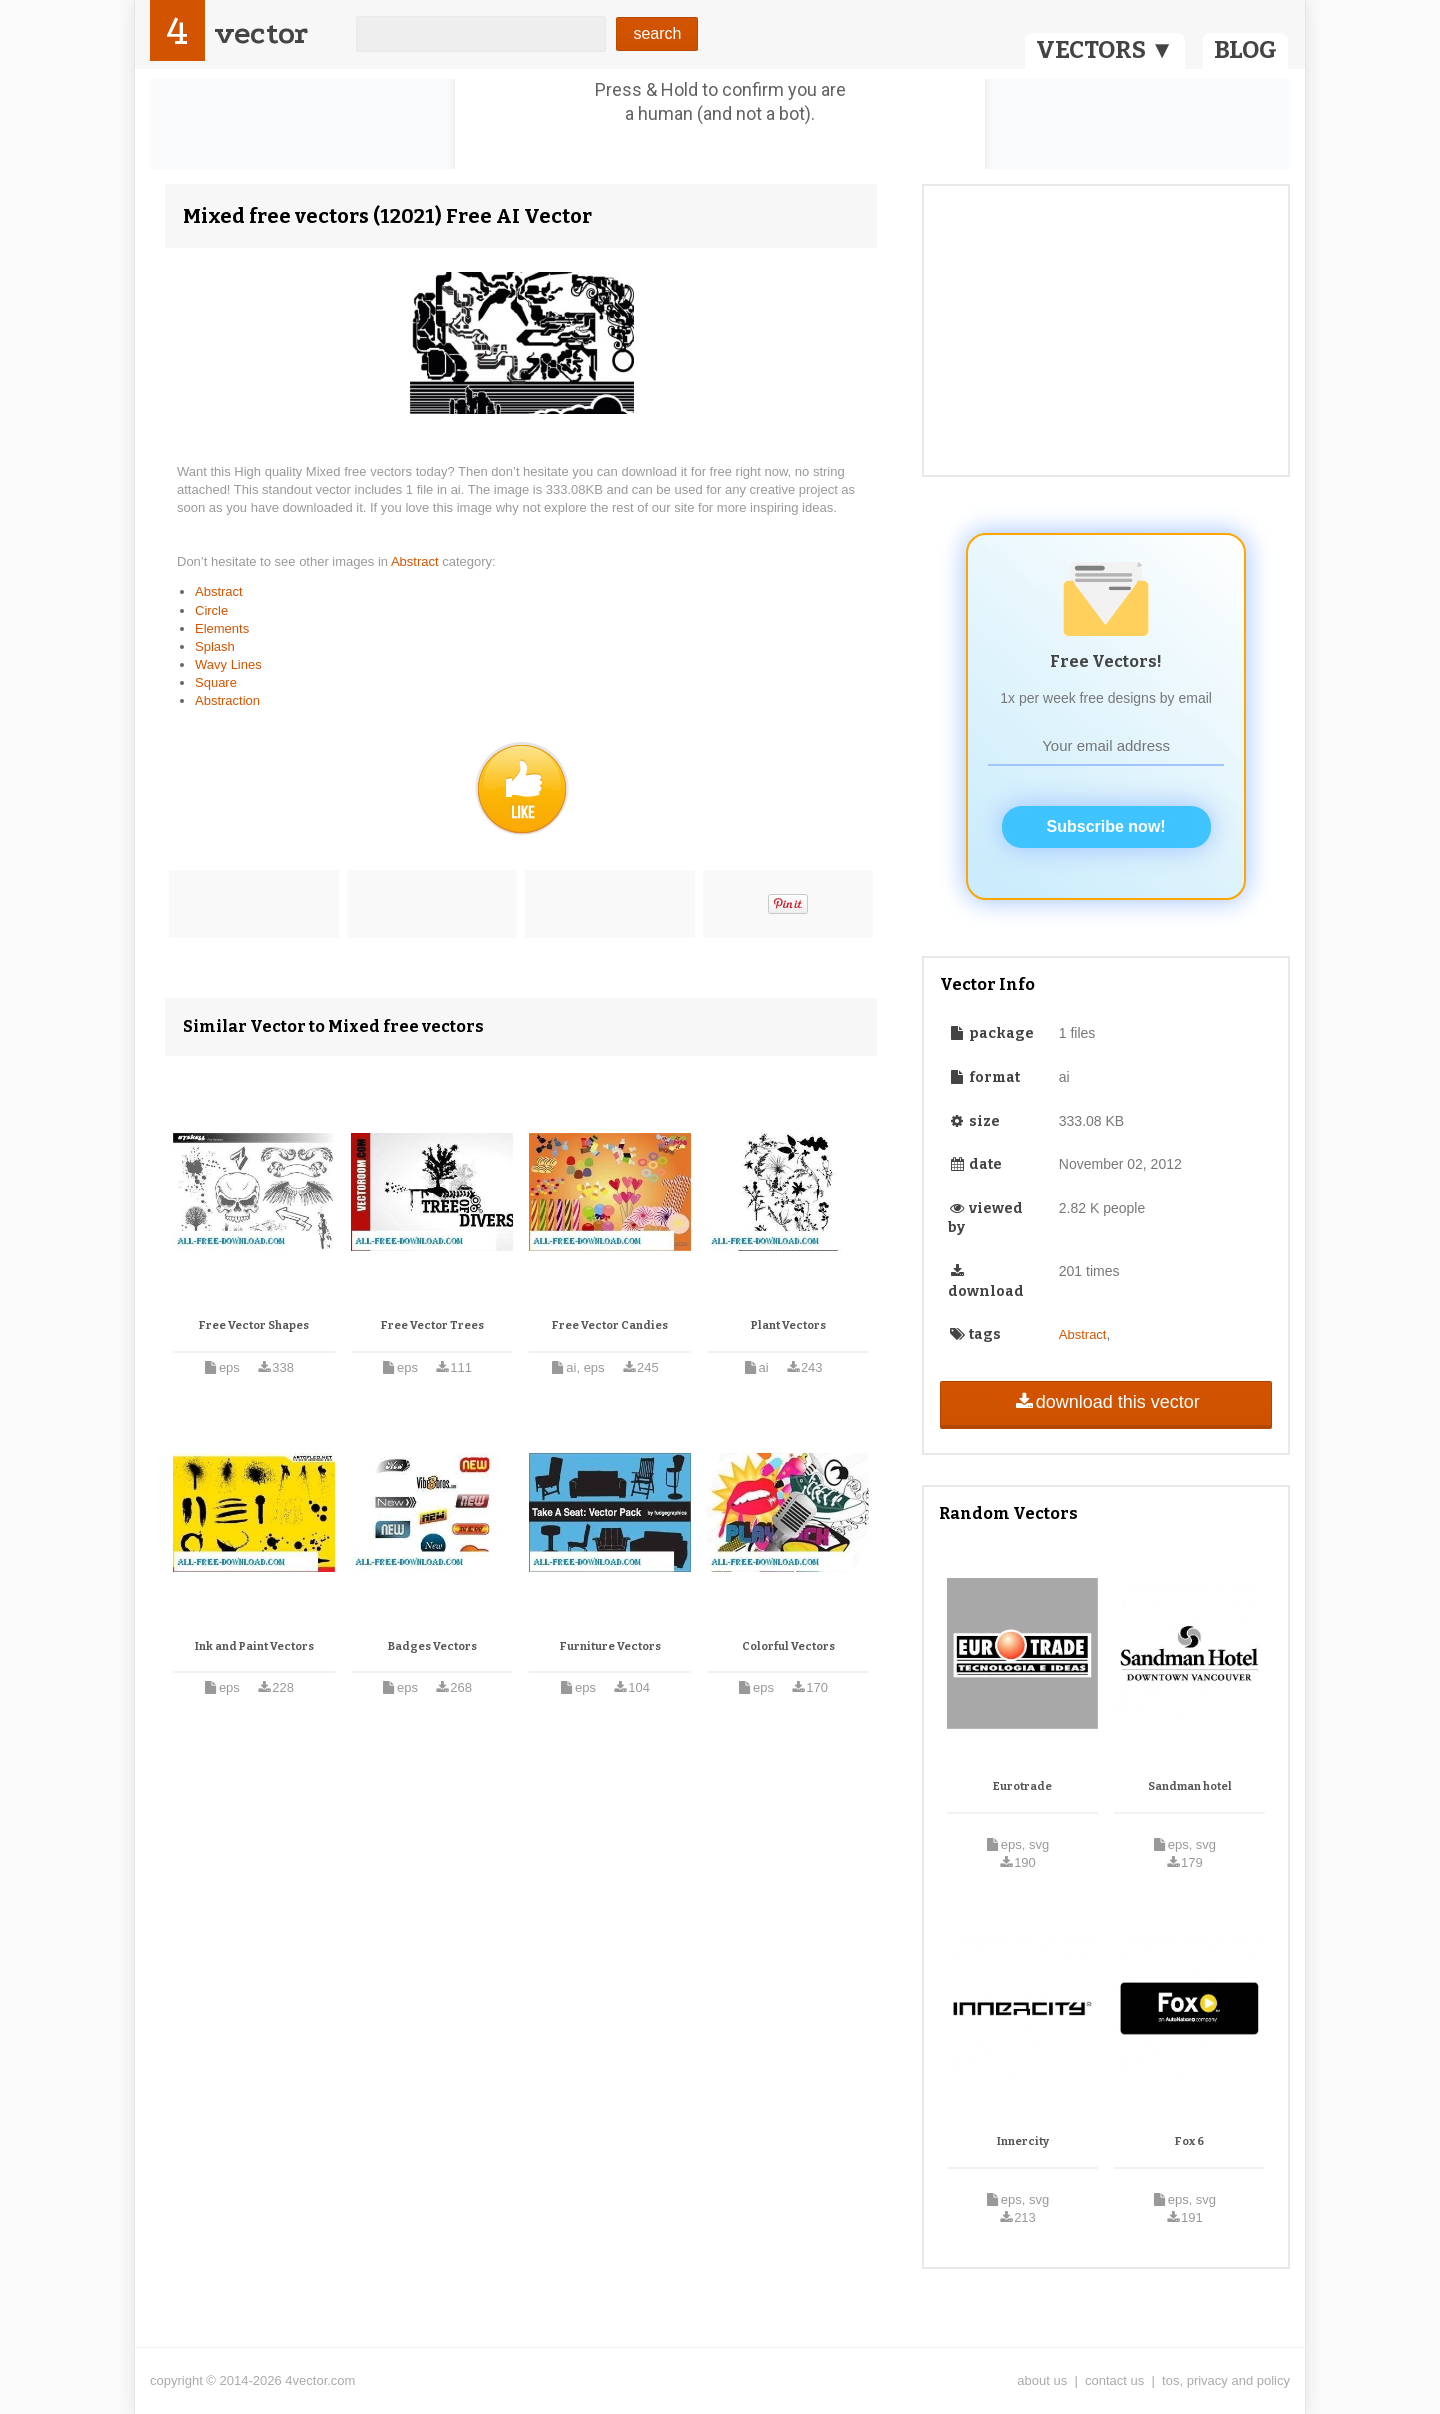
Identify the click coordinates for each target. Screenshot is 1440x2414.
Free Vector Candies (610, 1325)
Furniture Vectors (610, 1646)
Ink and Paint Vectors (254, 1646)
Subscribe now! (1106, 826)
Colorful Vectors (788, 1646)
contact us (1114, 2380)
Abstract (416, 561)
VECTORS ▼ (1105, 50)
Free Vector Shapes (254, 1325)
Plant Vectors (788, 1325)
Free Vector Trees (432, 1325)
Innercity (1023, 2141)
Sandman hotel (1190, 1786)
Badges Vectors (432, 1646)
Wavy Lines (228, 664)
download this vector (1105, 1402)
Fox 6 (1189, 2141)
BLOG (1245, 50)
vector (261, 33)
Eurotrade (1022, 1786)
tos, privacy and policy (1226, 2380)
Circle (211, 610)
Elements (222, 628)
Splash (215, 646)
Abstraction (227, 700)
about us (1042, 2380)
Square (216, 682)
